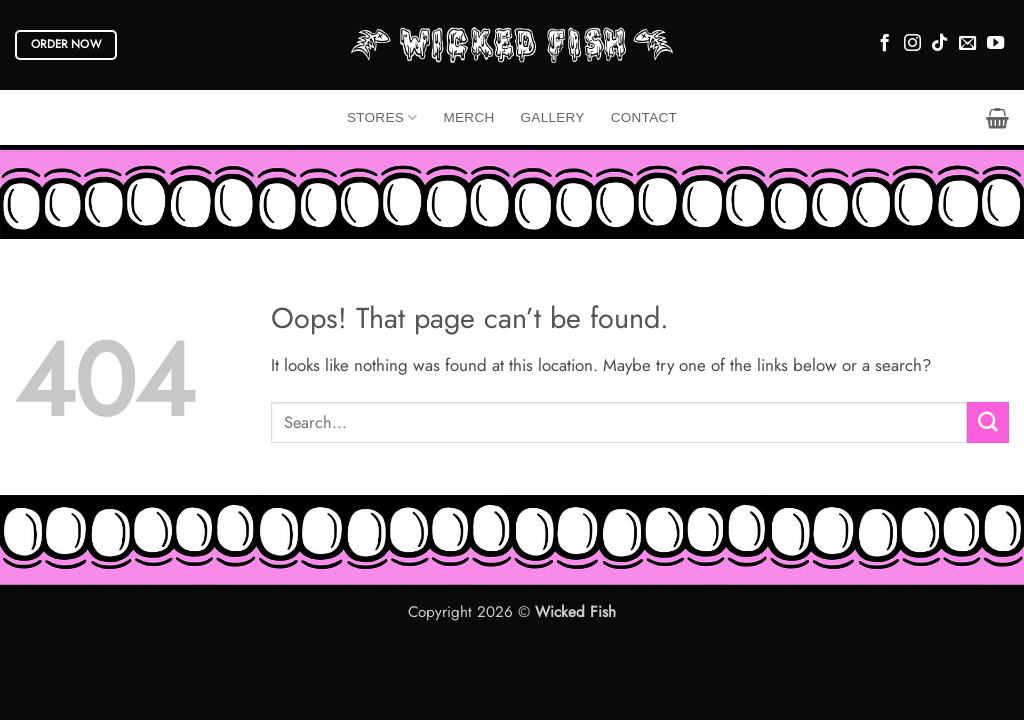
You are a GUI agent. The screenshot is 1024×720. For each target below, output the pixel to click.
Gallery (553, 117)
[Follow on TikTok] (939, 44)
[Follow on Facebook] (884, 44)
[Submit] (988, 422)
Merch (469, 117)
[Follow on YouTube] (995, 44)
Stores (382, 117)
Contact (644, 117)
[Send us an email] (967, 44)
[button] (997, 118)
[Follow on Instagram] (912, 44)
